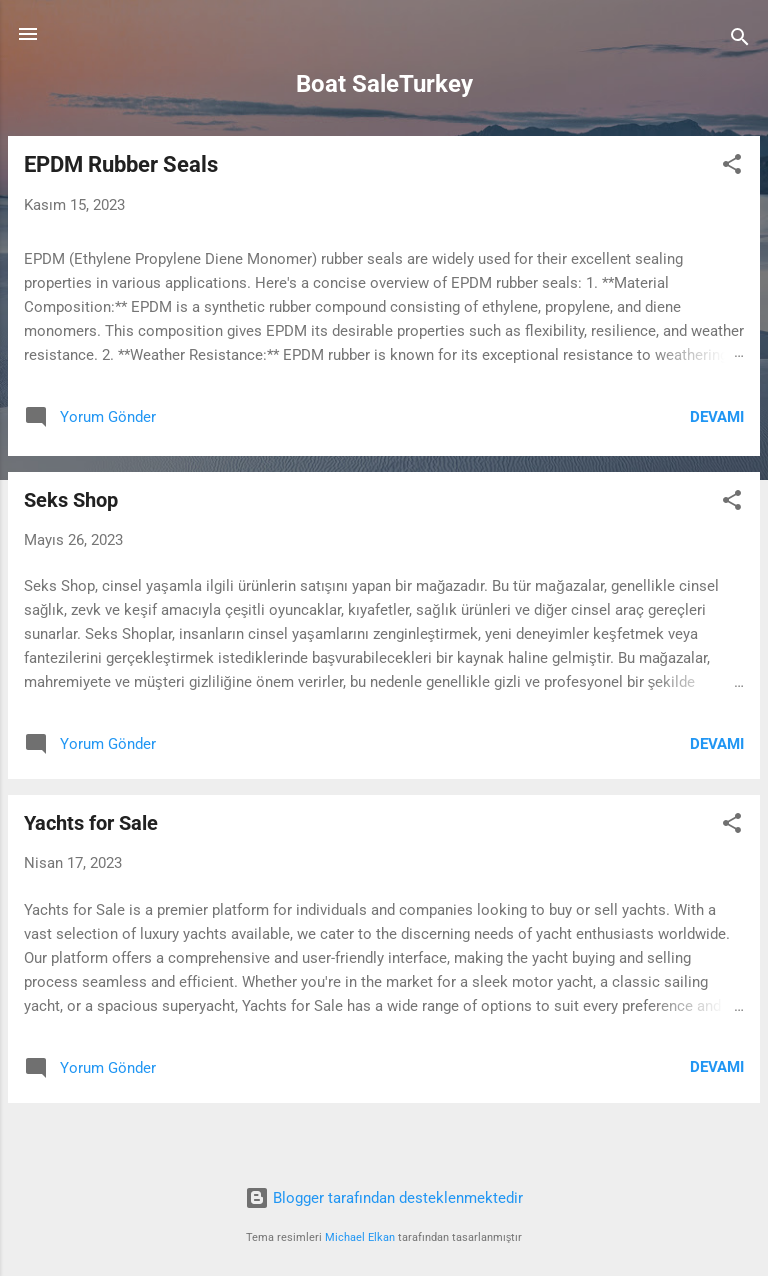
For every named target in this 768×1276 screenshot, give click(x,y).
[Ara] (740, 40)
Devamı (717, 417)
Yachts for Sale (91, 823)
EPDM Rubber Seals (121, 164)
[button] (732, 167)
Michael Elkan (360, 1237)
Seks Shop (71, 500)
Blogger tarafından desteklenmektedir (384, 1198)
